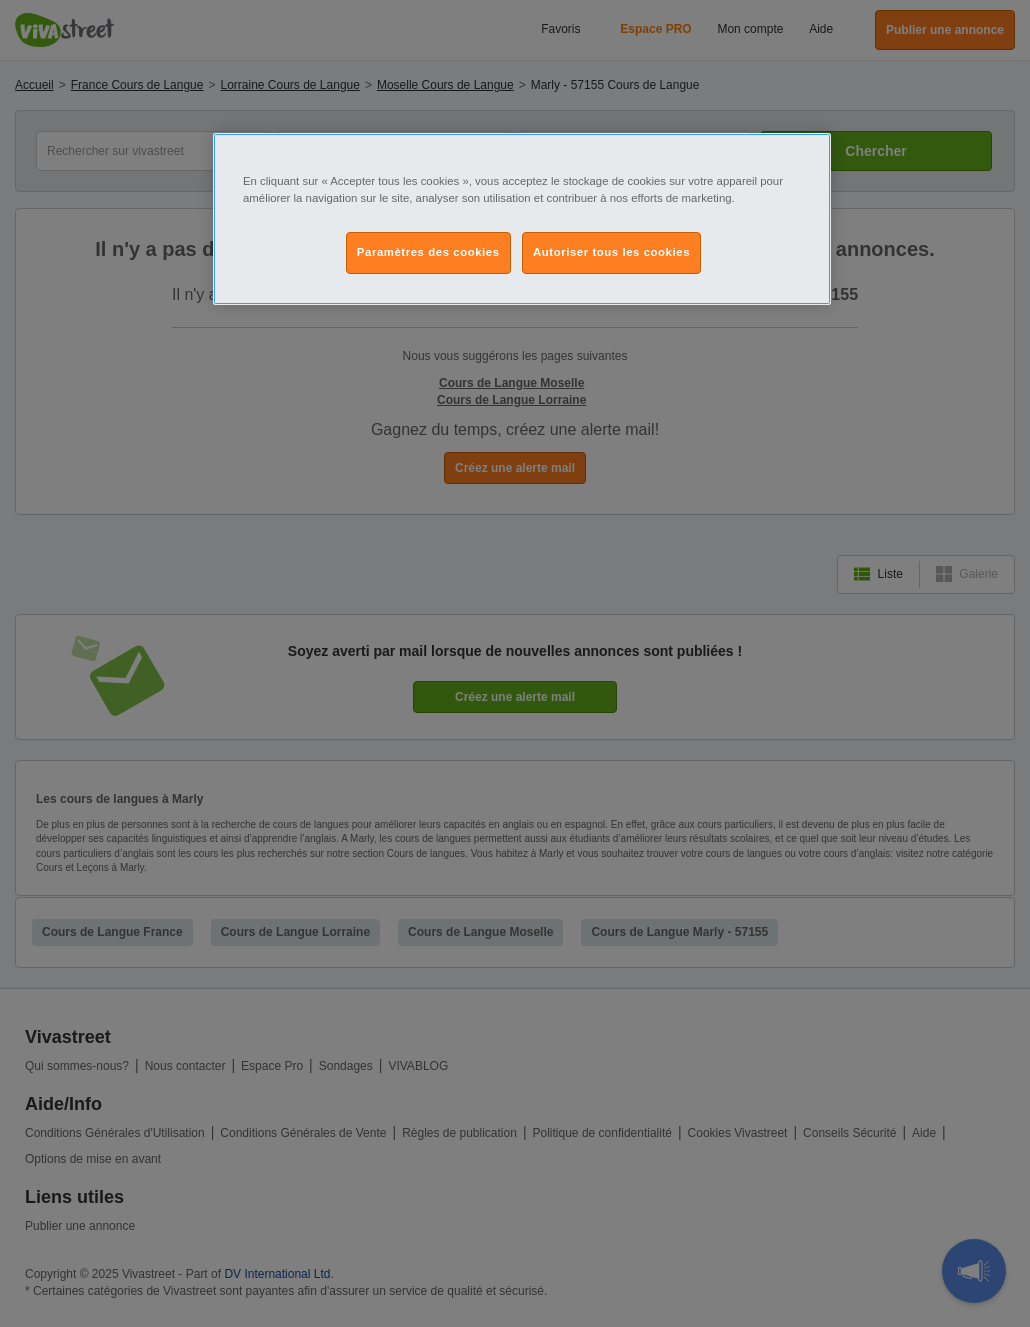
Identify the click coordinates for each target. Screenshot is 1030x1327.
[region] (522, 219)
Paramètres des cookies (428, 252)
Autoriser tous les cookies (611, 252)
